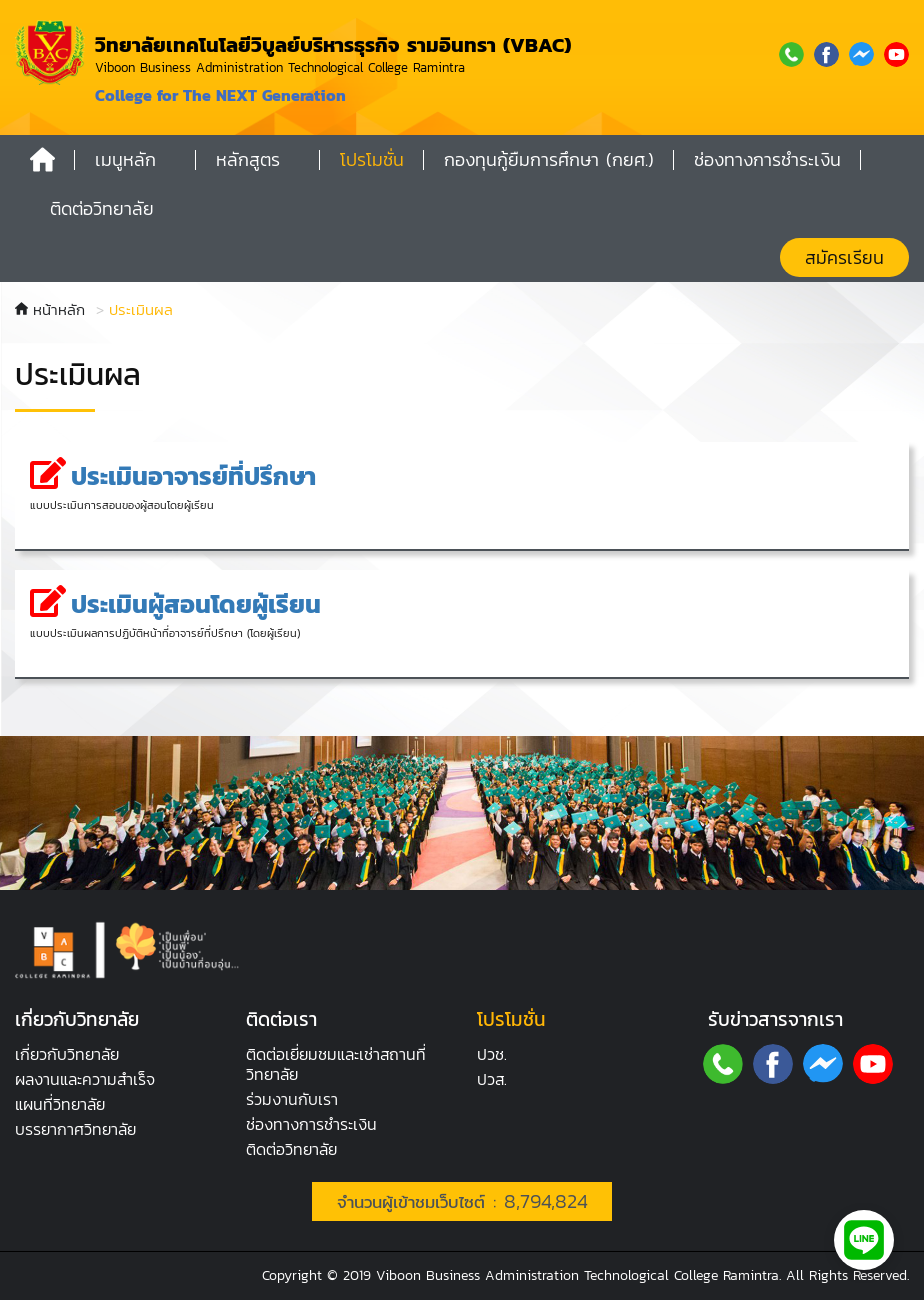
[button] (135, 159)
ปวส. (492, 1079)
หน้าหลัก (50, 309)
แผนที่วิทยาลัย (60, 1104)
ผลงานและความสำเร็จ (85, 1079)
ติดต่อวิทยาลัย (291, 1149)
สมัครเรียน (844, 257)
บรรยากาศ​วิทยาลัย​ (75, 1129)
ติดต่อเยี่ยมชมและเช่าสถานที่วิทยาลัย (336, 1064)
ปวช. (492, 1054)
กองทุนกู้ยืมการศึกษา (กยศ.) (549, 159)
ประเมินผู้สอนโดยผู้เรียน (196, 604)
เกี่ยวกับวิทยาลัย (67, 1054)
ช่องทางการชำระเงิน (311, 1124)
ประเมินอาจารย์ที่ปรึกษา (193, 476)
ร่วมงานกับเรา (292, 1099)
